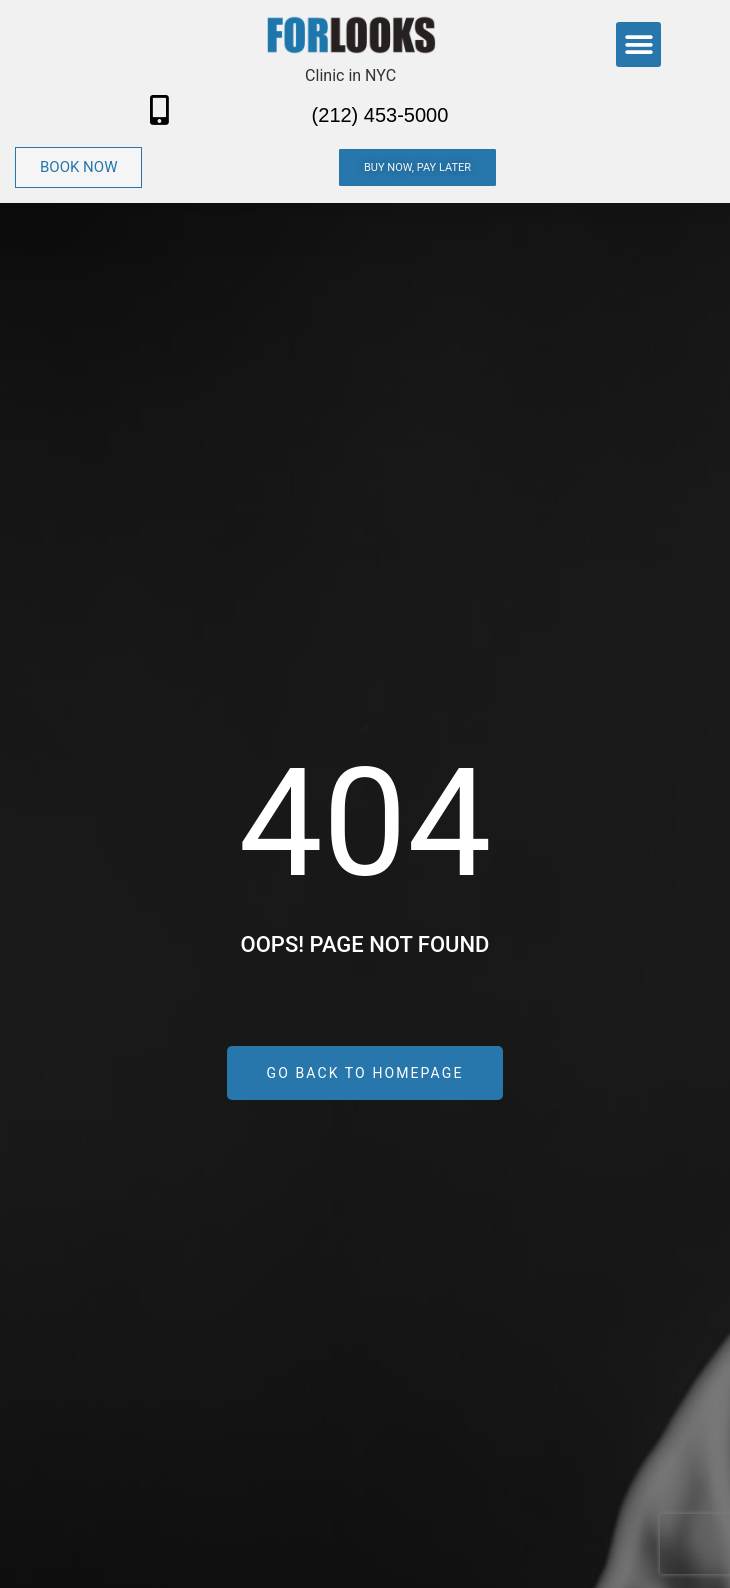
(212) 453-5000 (380, 115)
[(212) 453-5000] (160, 110)
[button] (638, 44)
